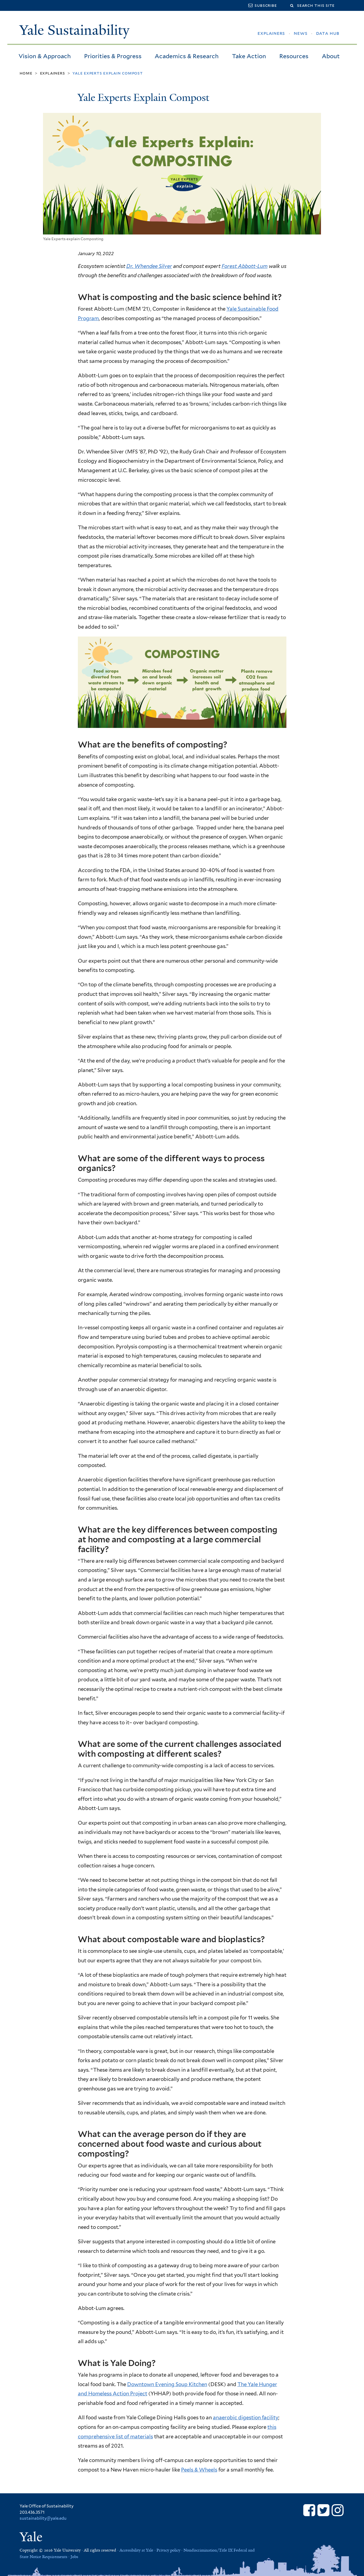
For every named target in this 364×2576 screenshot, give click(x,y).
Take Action (249, 56)
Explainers (52, 73)
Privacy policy (168, 2550)
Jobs (74, 2556)
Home (26, 73)
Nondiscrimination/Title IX (208, 2550)
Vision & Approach (45, 56)
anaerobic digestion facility (245, 2417)
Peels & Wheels (199, 2470)
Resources (293, 56)
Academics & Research (187, 56)
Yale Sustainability (74, 30)
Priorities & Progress (113, 56)
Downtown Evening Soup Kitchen (167, 2384)
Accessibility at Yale (136, 2550)
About (331, 56)
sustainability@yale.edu (43, 2518)
